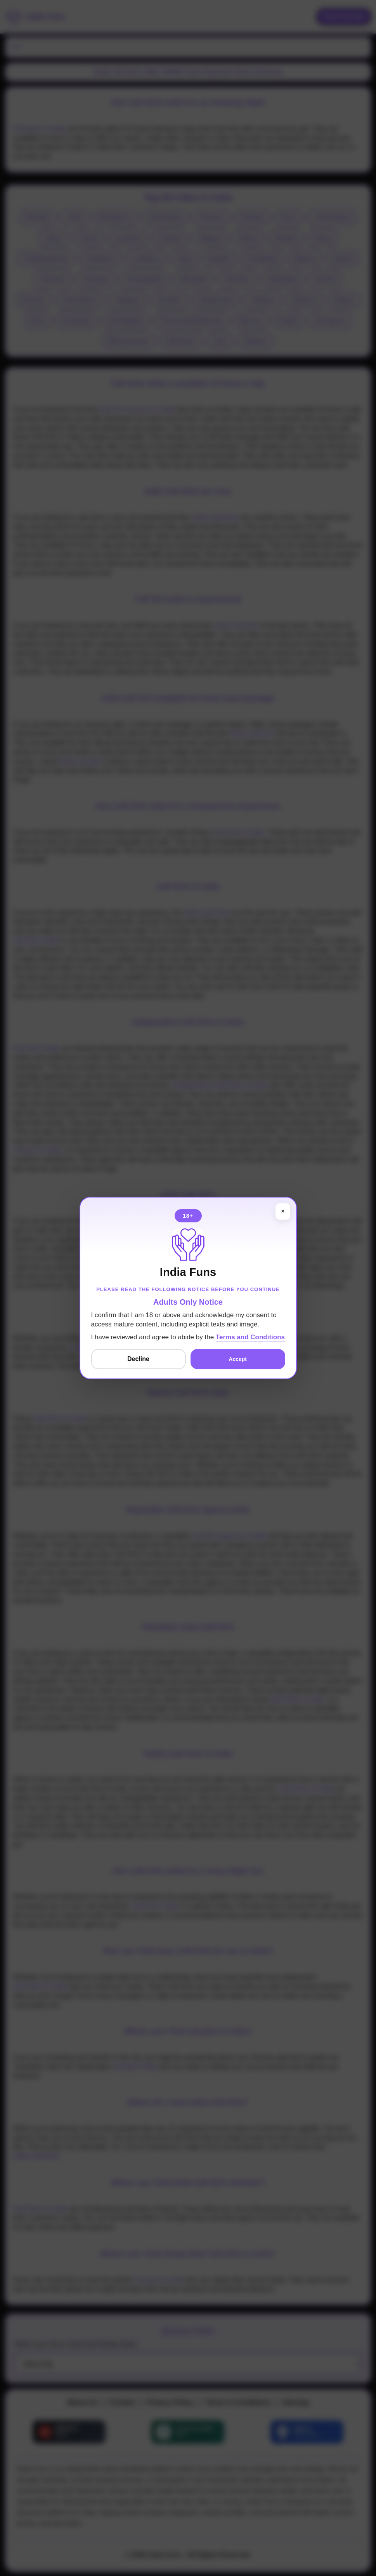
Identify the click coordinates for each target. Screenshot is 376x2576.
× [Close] (282, 1211)
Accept (238, 1359)
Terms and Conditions (250, 1337)
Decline (138, 1359)
